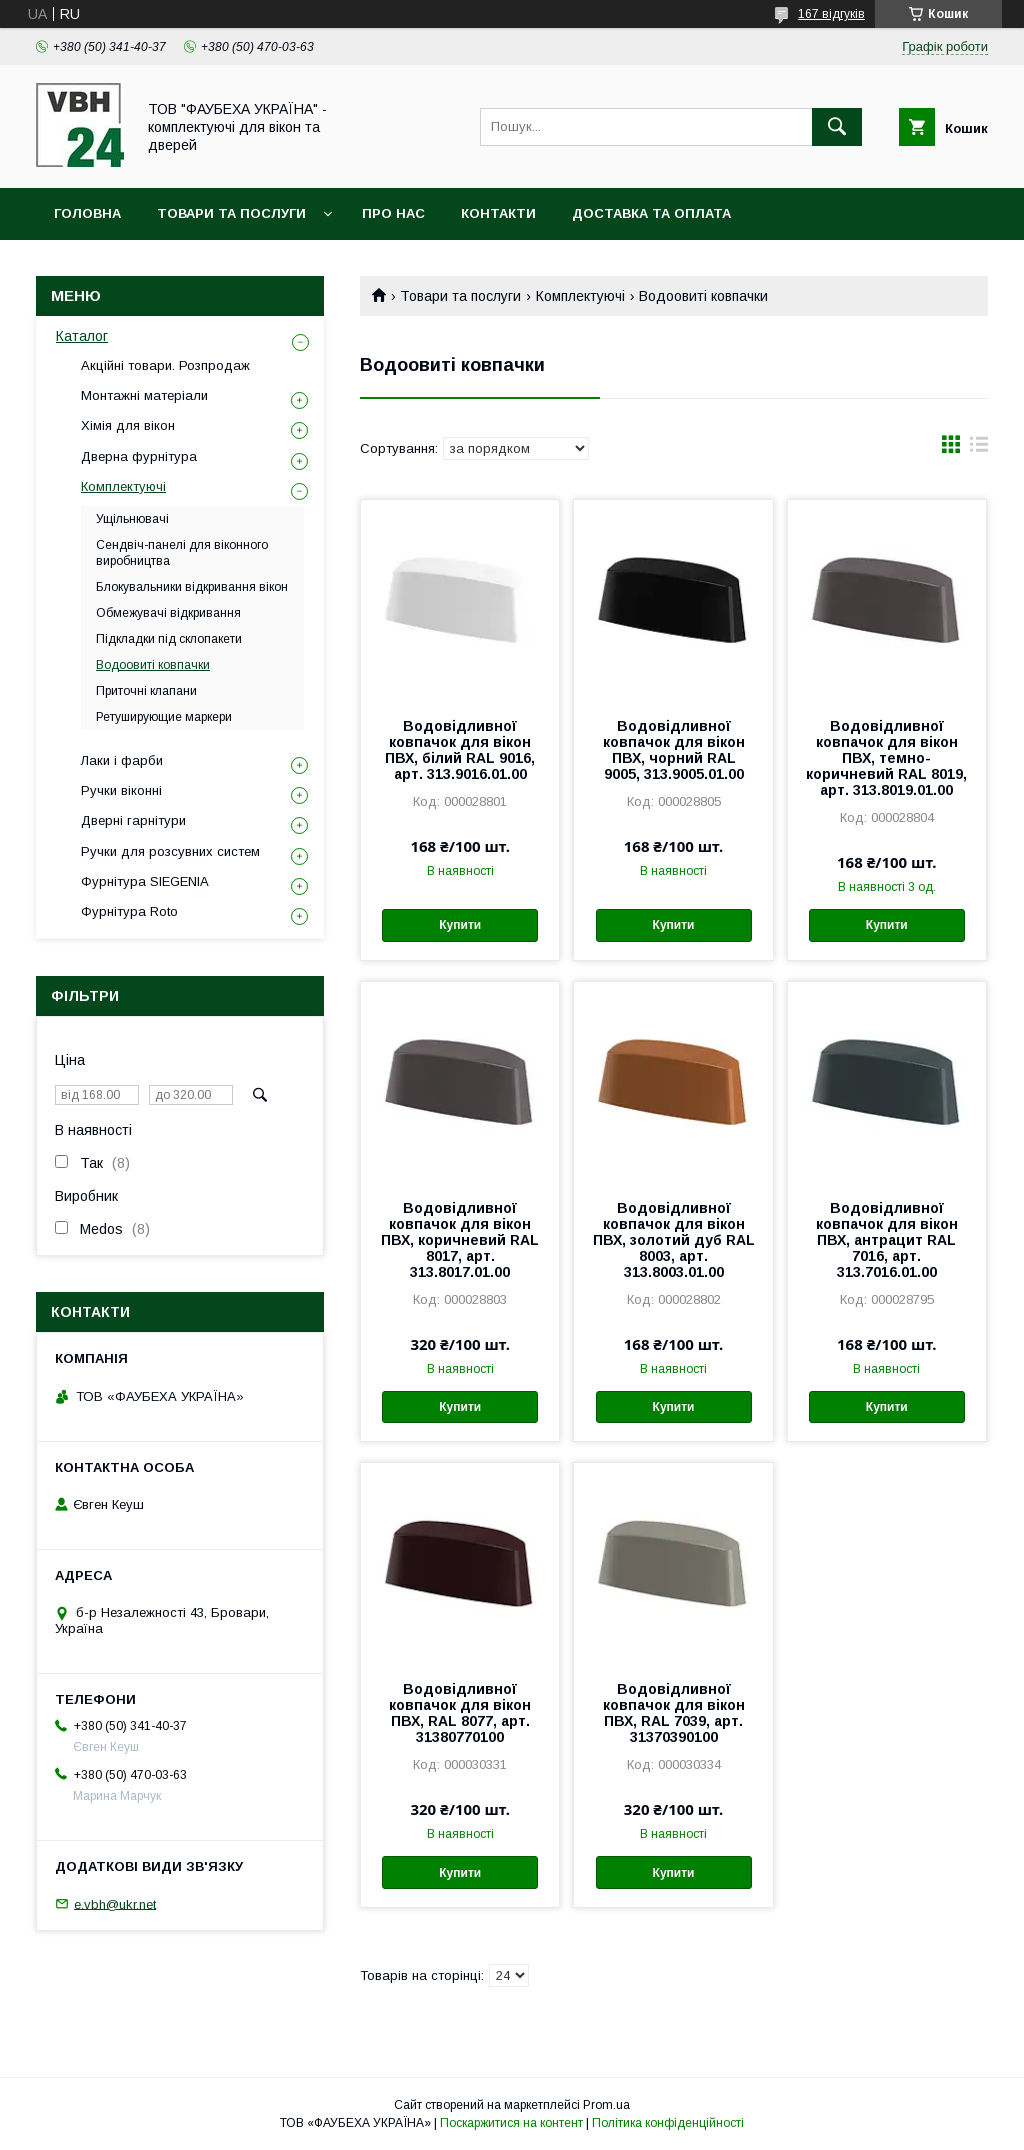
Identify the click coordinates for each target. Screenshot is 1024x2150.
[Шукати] (837, 127)
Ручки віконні (121, 790)
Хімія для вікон (128, 425)
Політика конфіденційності (668, 2123)
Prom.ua (606, 2105)
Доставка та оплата (651, 213)
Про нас (393, 213)
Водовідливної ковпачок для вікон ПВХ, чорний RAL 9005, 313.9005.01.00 (674, 750)
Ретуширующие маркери (164, 717)
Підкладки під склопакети (169, 639)
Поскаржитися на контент (511, 2123)
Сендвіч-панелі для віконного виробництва (182, 553)
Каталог (82, 336)
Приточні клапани (146, 691)
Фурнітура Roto (129, 911)
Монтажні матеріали (144, 395)
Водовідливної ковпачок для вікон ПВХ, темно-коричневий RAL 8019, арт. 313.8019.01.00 (886, 758)
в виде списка (979, 449)
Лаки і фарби (122, 760)
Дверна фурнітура (139, 456)
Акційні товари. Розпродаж (165, 365)
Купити (460, 925)
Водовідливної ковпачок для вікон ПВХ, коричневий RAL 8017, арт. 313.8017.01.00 (460, 1240)
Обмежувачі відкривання (168, 613)
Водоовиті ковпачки (153, 665)
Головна (87, 213)
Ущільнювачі (132, 519)
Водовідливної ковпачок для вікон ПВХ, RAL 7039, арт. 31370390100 (674, 1713)
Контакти (498, 213)
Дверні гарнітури (133, 820)
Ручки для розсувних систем (170, 851)
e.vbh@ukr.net (115, 1903)
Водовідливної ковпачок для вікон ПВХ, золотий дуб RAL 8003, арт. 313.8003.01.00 (674, 1240)
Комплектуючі (580, 296)
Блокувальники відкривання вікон (192, 587)
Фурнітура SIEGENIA (145, 881)
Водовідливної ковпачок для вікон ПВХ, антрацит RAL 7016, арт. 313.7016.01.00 (887, 1240)
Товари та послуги (231, 213)
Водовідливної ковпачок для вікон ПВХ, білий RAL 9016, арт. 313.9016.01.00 (460, 750)
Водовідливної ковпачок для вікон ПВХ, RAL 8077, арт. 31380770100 (460, 1713)
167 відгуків (831, 14)
